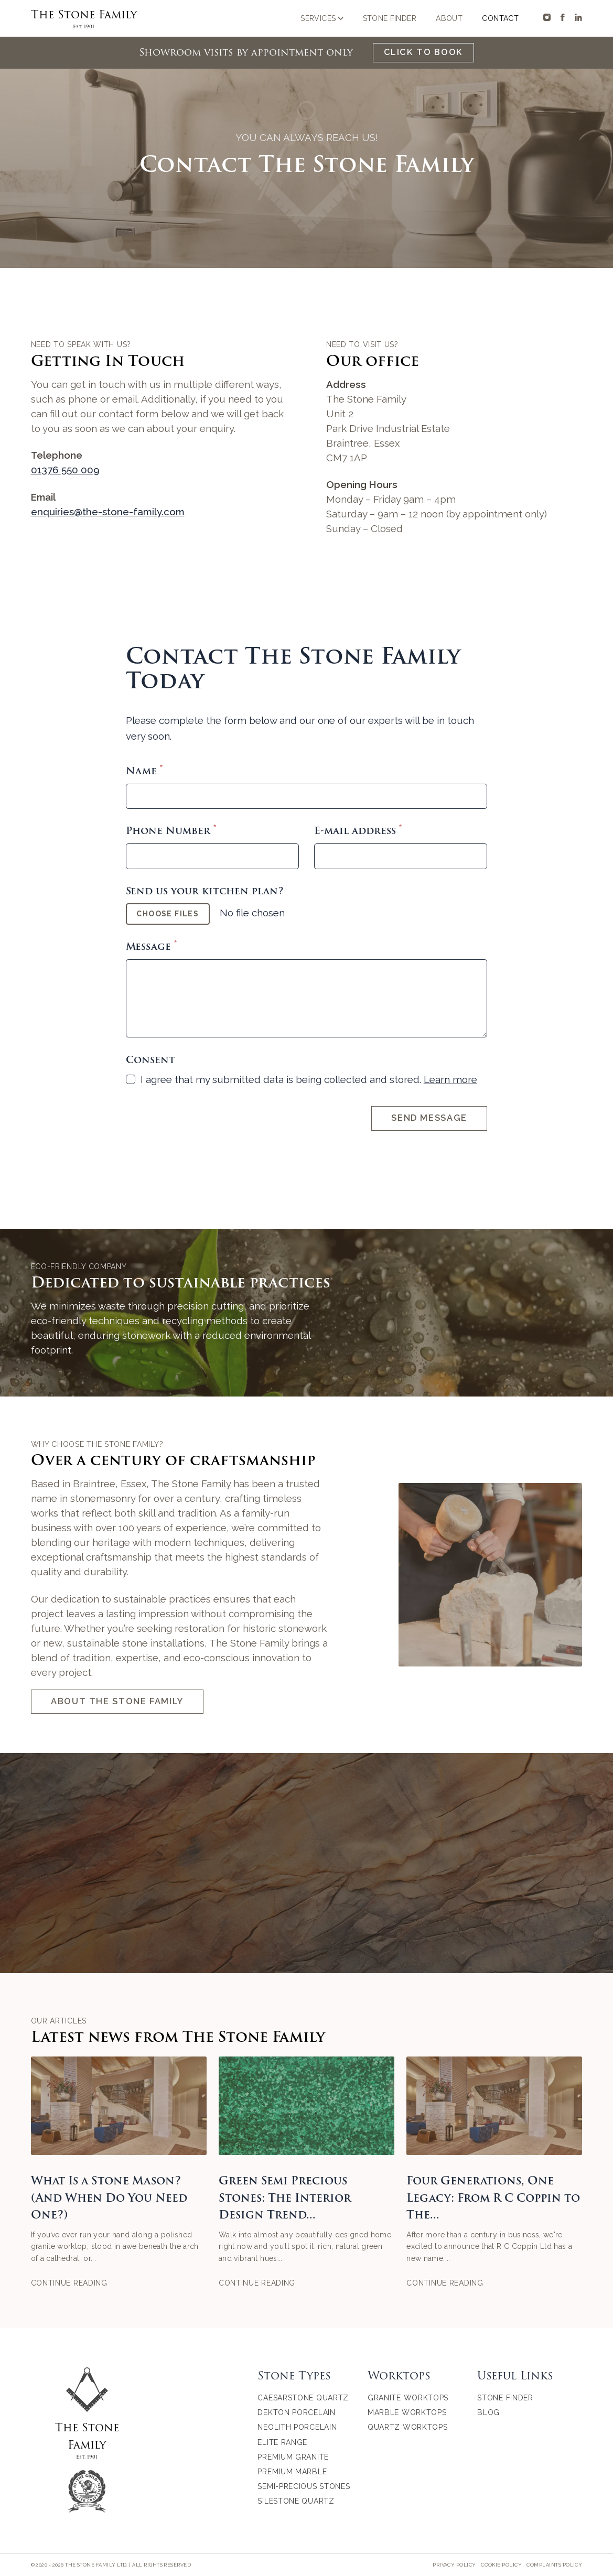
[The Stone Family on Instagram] (547, 17)
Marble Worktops (407, 2412)
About (449, 18)
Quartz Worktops (408, 2427)
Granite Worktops (408, 2398)
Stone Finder (389, 18)
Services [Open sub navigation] (321, 18)
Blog (488, 2412)
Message (151, 946)
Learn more (450, 1079)
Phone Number (171, 831)
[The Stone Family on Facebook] (562, 17)
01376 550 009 (65, 469)
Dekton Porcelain (296, 2412)
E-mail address (358, 831)
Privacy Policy (454, 2565)
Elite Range (282, 2442)
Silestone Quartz (295, 2501)
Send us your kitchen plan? (205, 891)
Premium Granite (293, 2457)
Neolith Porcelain (297, 2427)
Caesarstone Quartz (303, 2398)
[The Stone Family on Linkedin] (578, 17)
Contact (500, 18)
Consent (150, 1060)
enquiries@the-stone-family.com (108, 511)
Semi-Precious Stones (303, 2486)
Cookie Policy (501, 2565)
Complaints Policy (554, 2565)
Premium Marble (292, 2471)
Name (144, 771)
